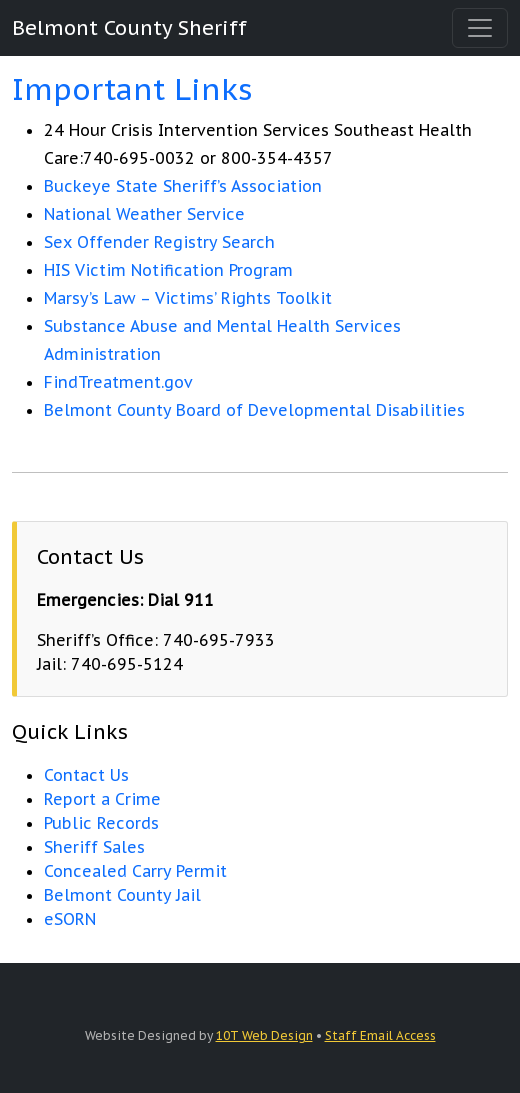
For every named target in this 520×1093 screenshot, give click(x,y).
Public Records (101, 823)
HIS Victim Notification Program (168, 270)
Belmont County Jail (122, 895)
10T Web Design (264, 1035)
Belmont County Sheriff (129, 28)
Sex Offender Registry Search (159, 242)
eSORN (70, 919)
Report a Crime (102, 799)
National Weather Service (144, 214)
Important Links (132, 89)
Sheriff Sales (94, 847)
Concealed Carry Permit (135, 871)
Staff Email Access (380, 1035)
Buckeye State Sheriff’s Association (183, 186)
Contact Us (86, 775)
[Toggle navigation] (480, 28)
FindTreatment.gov (118, 382)
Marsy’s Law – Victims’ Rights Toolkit (188, 298)
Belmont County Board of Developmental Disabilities (254, 410)
